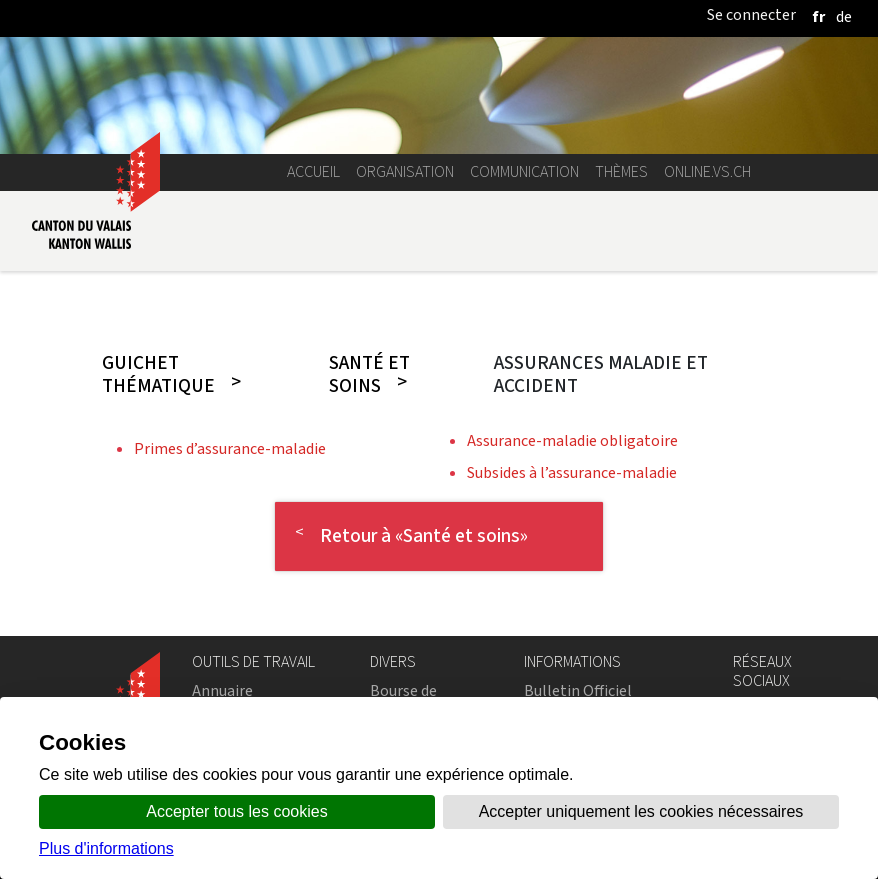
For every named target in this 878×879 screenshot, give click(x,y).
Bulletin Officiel (578, 690)
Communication (524, 171)
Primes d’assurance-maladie (230, 448)
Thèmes (621, 171)
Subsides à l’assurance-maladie (572, 472)
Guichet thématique (158, 374)
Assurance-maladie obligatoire (572, 440)
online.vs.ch (707, 171)
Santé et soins (369, 374)
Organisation (405, 171)
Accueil (313, 171)
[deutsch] (844, 16)
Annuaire (222, 690)
